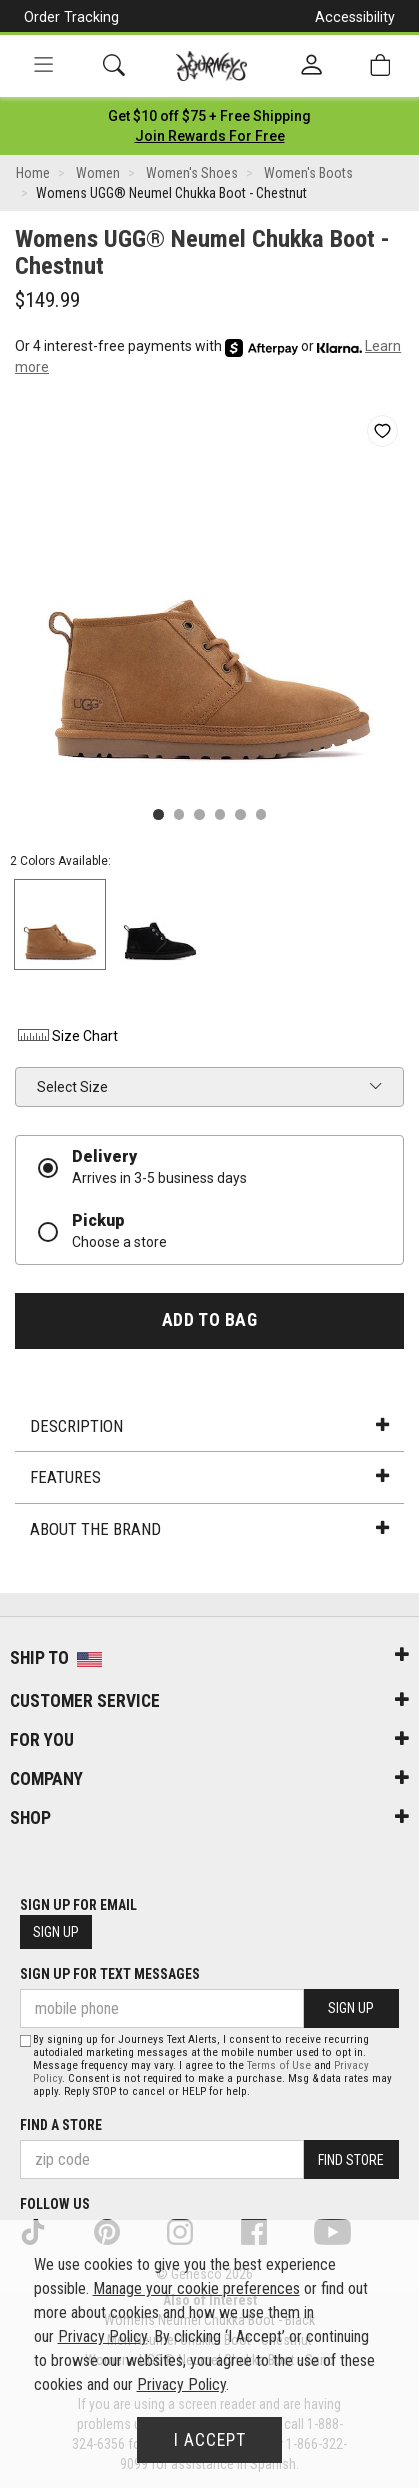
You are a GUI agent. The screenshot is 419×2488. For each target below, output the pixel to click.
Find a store (61, 2125)
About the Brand (209, 1529)
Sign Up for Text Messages (110, 1974)
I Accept (210, 2440)
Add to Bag (209, 1320)
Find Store (351, 2160)
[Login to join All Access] (209, 116)
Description (209, 1426)
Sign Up (56, 1932)
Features (209, 1477)
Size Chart (66, 1036)
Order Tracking (71, 17)
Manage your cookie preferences (196, 2288)
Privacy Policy (102, 2336)
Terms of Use (279, 2065)
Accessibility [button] (355, 17)
